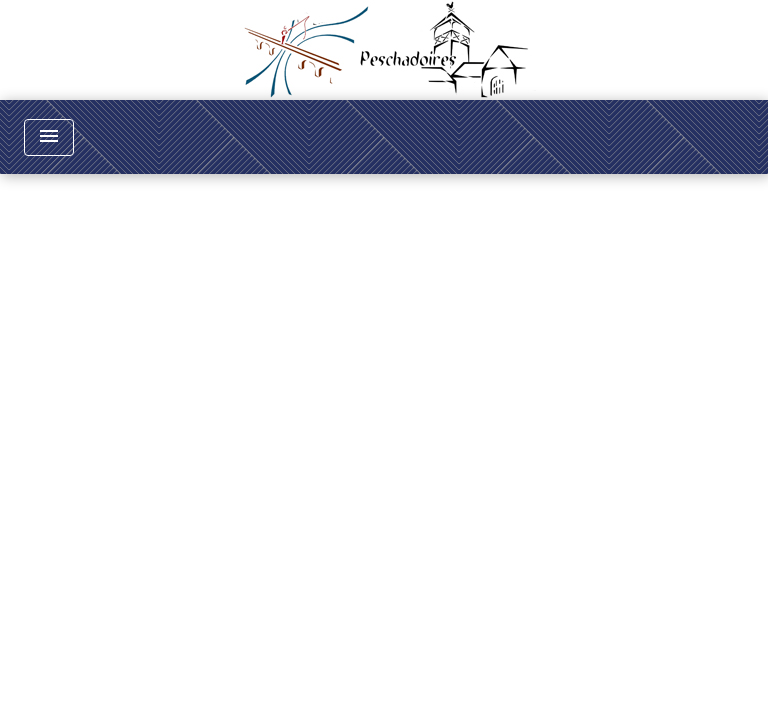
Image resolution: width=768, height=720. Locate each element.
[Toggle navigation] (49, 137)
